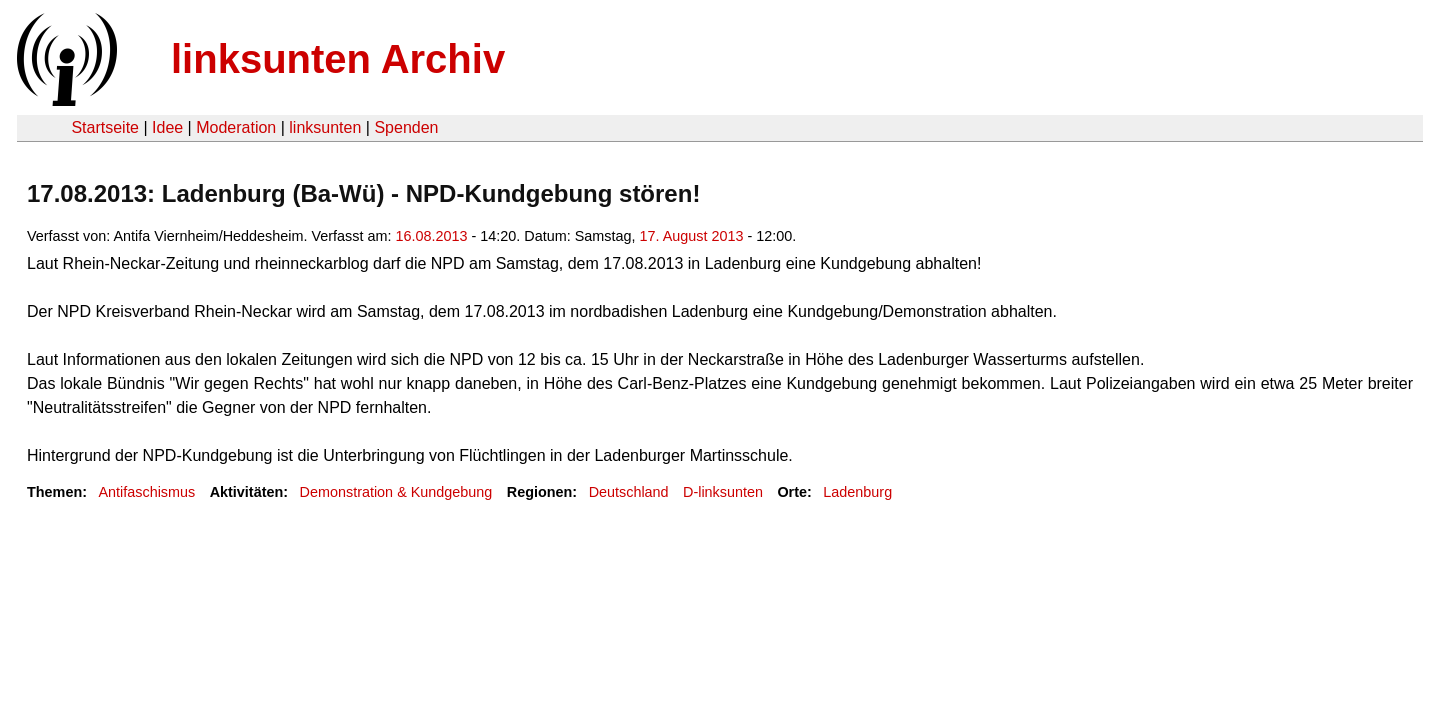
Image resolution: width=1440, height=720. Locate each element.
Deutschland (629, 492)
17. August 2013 (691, 236)
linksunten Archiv (338, 59)
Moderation (236, 127)
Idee (167, 127)
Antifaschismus (146, 492)
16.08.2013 (431, 236)
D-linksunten (723, 492)
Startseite (105, 127)
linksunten (325, 127)
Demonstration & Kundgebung (396, 492)
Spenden (406, 127)
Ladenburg (857, 492)
